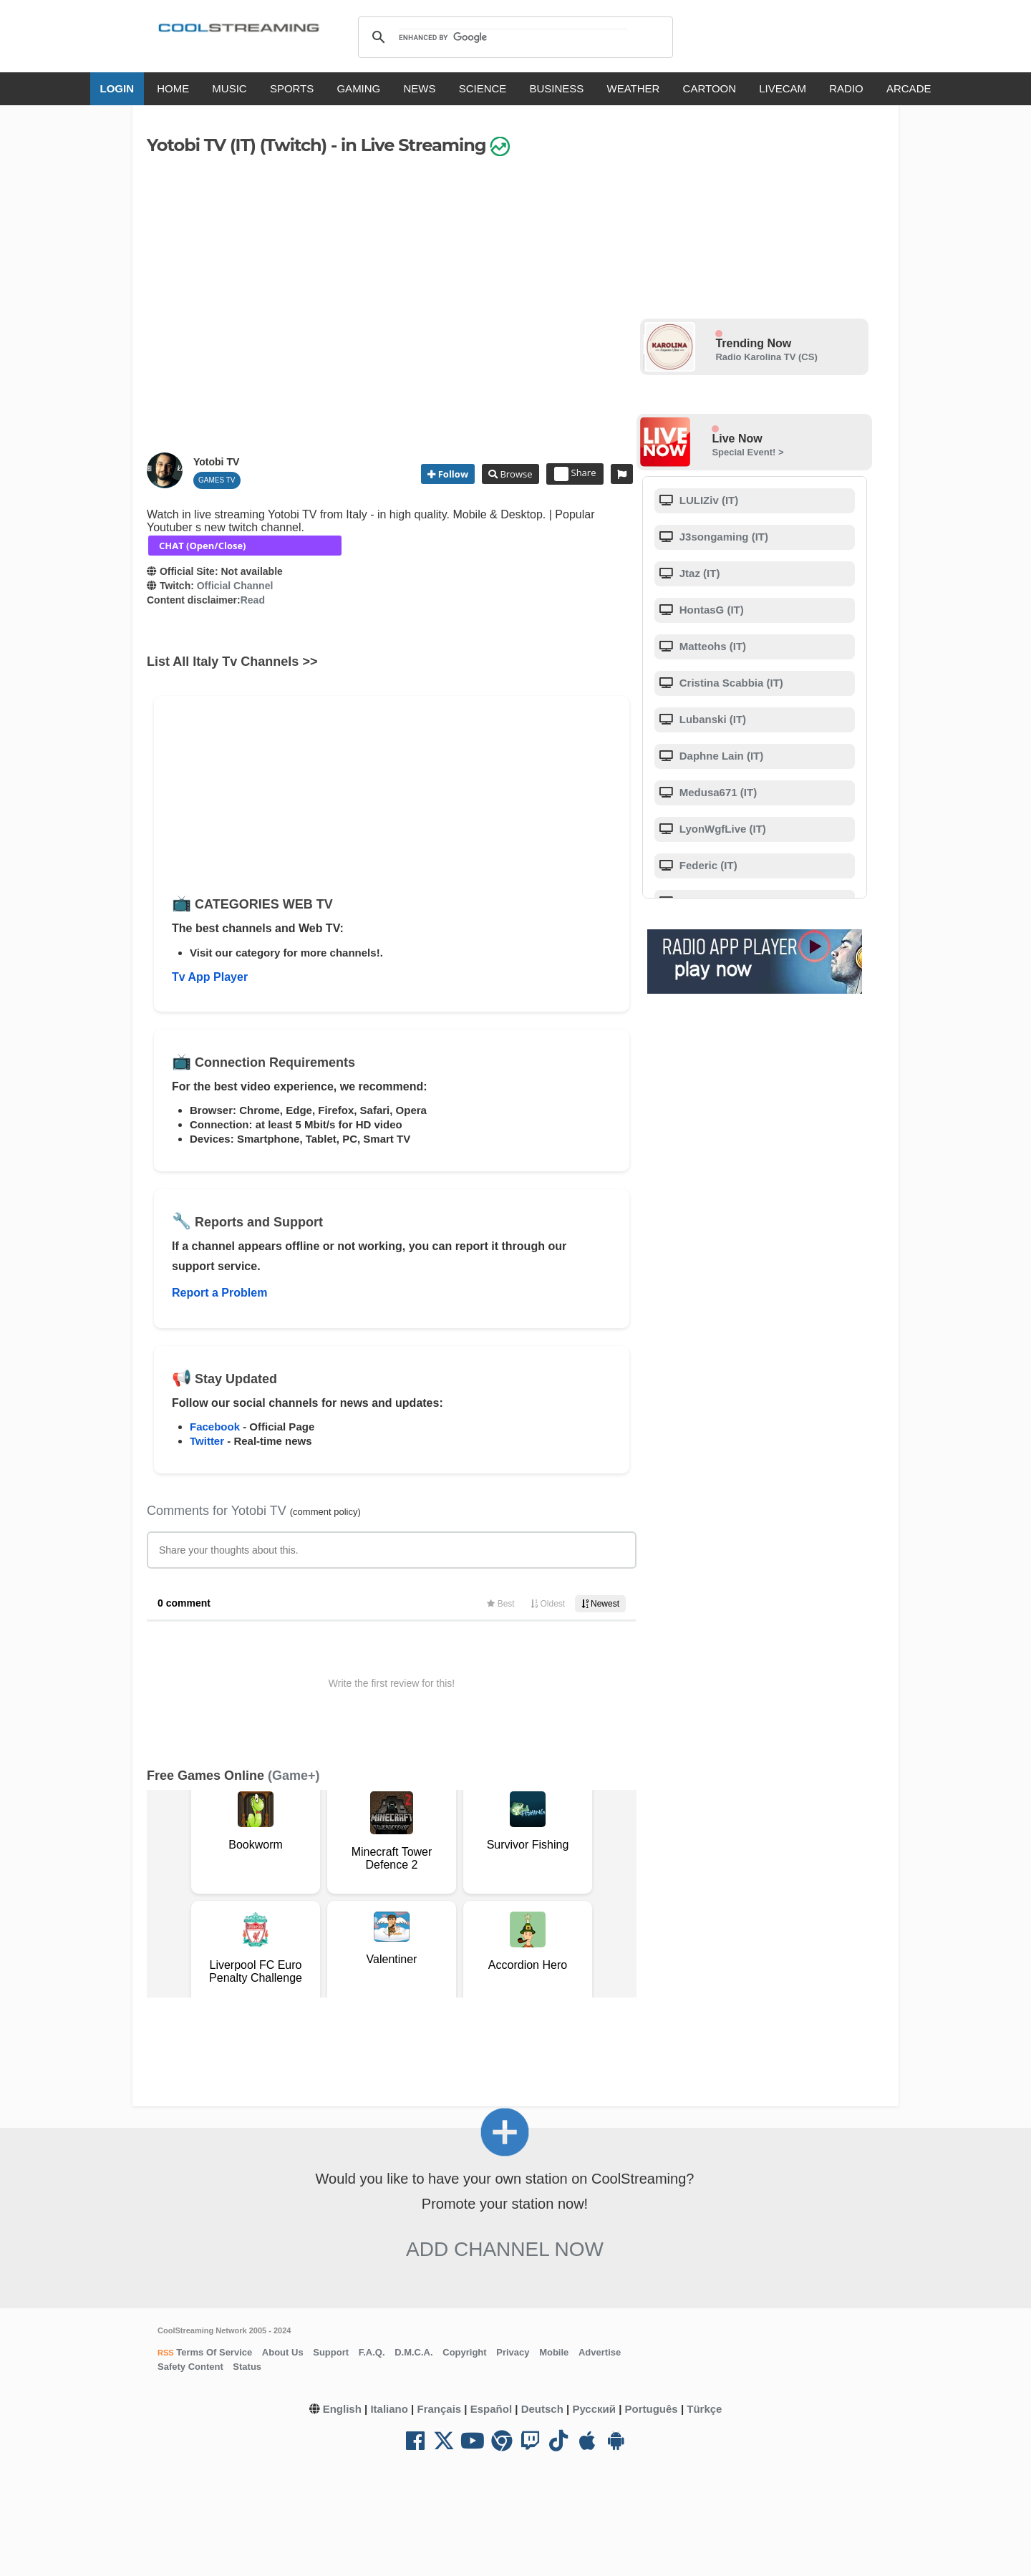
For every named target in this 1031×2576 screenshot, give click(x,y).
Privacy (512, 2352)
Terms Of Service (213, 2352)
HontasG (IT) (710, 610)
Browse (515, 474)
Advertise (600, 2352)
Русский (594, 2409)
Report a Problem (219, 1293)
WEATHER (633, 88)
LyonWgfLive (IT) (721, 829)
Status (247, 2366)
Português (651, 2409)
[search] (513, 37)
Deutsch (542, 2409)
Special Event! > (747, 452)
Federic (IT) (707, 865)
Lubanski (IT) (712, 719)
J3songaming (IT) (722, 537)
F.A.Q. (372, 2352)
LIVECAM (782, 88)
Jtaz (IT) (698, 573)
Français (439, 2409)
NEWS (419, 88)
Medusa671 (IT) (717, 792)
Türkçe (704, 2409)
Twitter (207, 1441)
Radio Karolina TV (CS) (766, 357)
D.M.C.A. (413, 2352)
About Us (283, 2352)
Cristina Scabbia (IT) (730, 683)
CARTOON (709, 88)
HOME (173, 88)
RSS (166, 2352)
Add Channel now (505, 2249)
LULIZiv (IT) (708, 500)
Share (575, 474)
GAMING (358, 88)
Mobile (553, 2352)
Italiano (389, 2409)
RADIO (846, 88)
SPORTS (292, 88)
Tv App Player (210, 977)
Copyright (464, 2352)
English (342, 2409)
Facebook (215, 1426)
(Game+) (294, 1775)
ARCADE (908, 88)
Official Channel (235, 585)
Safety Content (190, 2366)
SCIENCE (483, 88)
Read (253, 600)
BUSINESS (557, 88)
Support (331, 2352)
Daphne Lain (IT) (720, 756)
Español (491, 2409)
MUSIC (229, 88)
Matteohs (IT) (712, 646)
